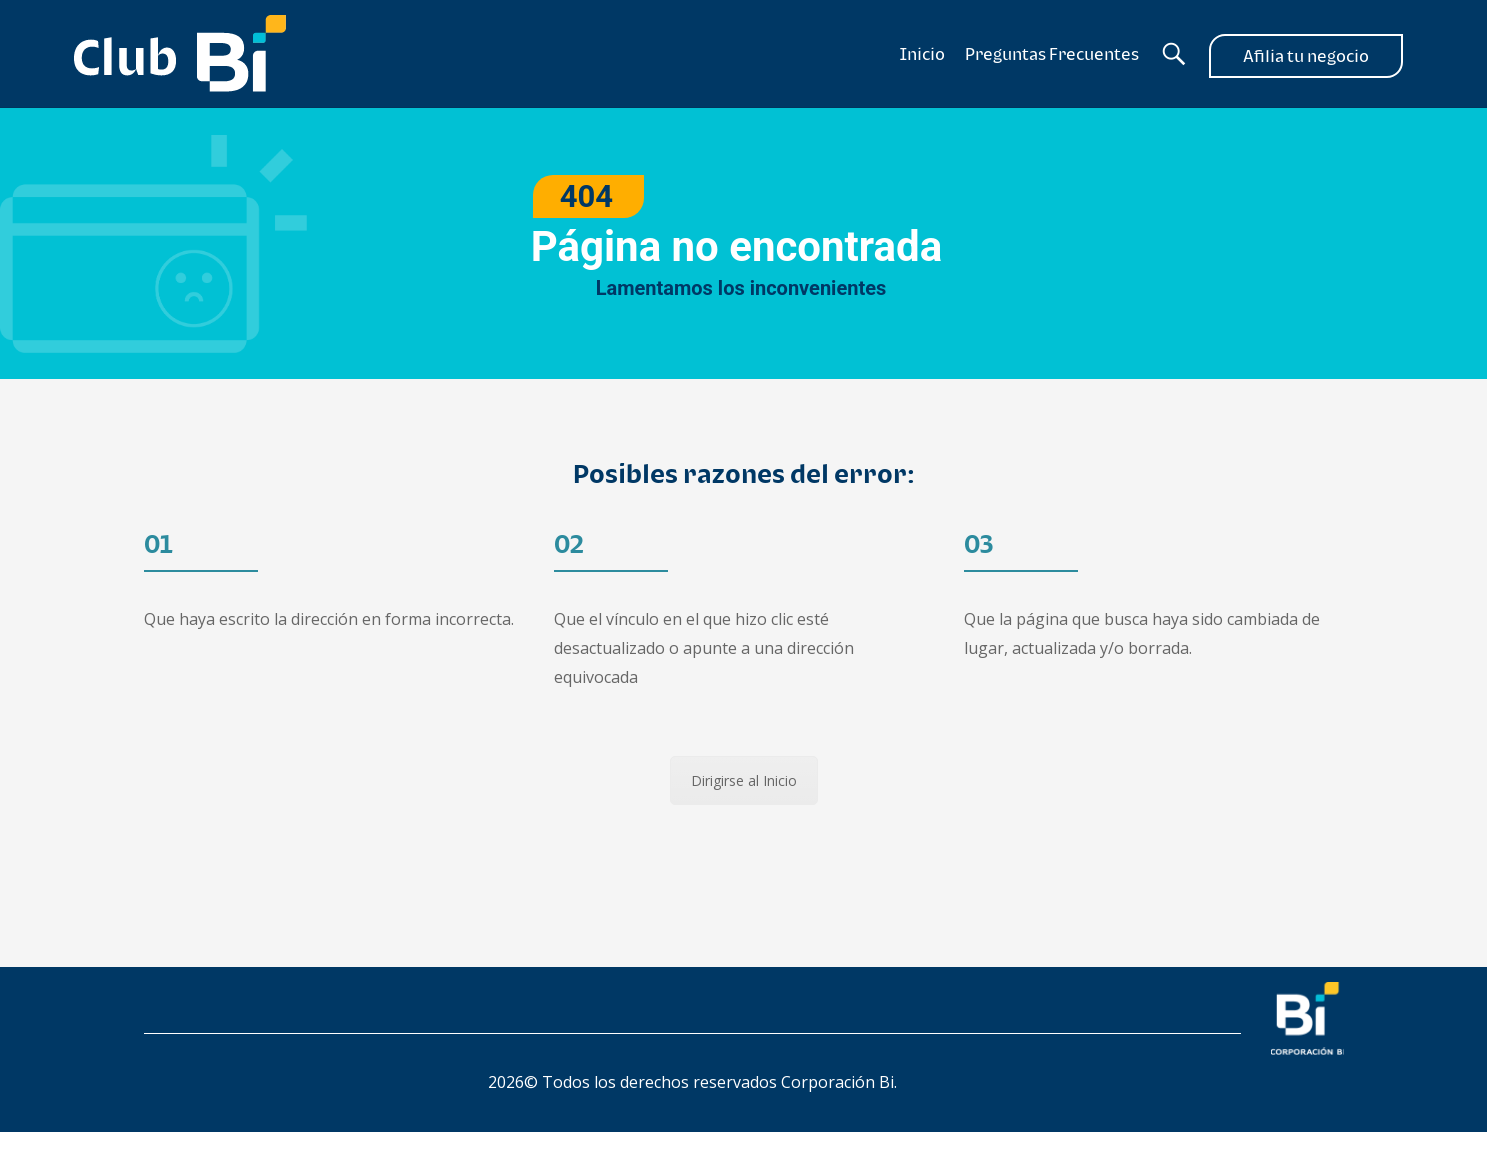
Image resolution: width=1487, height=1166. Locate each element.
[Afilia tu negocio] (1306, 54)
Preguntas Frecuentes (1052, 54)
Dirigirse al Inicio (744, 780)
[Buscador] (1174, 54)
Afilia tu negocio (1306, 56)
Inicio (922, 54)
